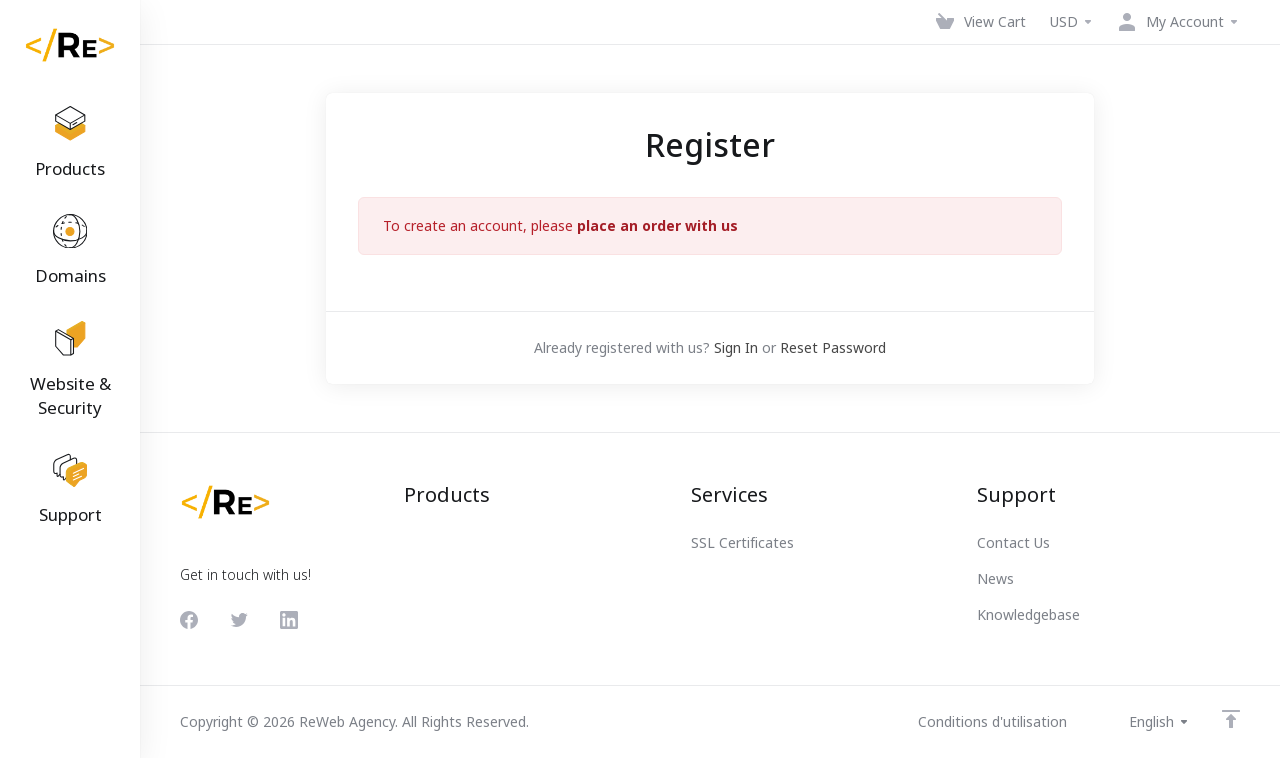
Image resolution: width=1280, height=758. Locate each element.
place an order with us (657, 225)
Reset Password (833, 347)
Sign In (736, 347)
